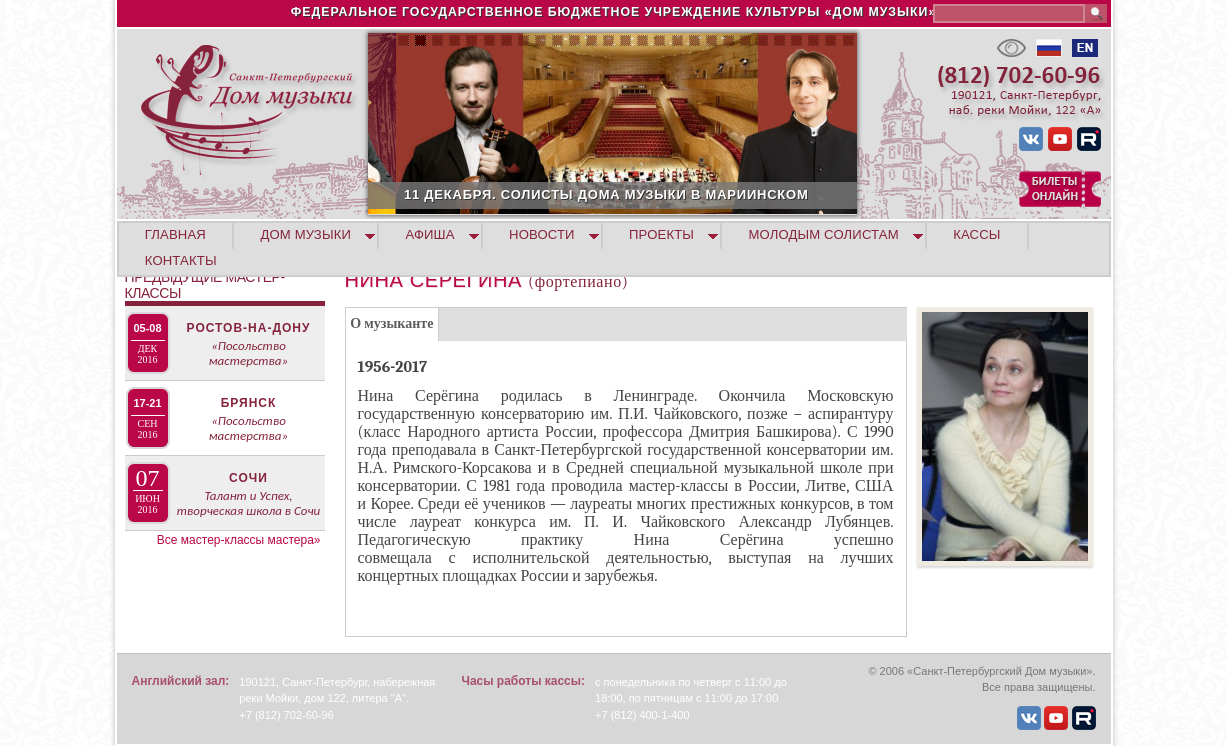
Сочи (248, 478)
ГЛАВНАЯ (175, 234)
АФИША (429, 234)
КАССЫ (976, 234)
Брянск (249, 403)
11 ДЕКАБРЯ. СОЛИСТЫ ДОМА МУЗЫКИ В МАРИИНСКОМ (711, 194)
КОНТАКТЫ (181, 260)
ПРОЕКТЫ (661, 234)
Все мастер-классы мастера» (239, 540)
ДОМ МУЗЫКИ (305, 234)
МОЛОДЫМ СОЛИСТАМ (824, 234)
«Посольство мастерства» (248, 353)
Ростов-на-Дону (249, 328)
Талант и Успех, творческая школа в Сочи (248, 503)
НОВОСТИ (542, 234)
